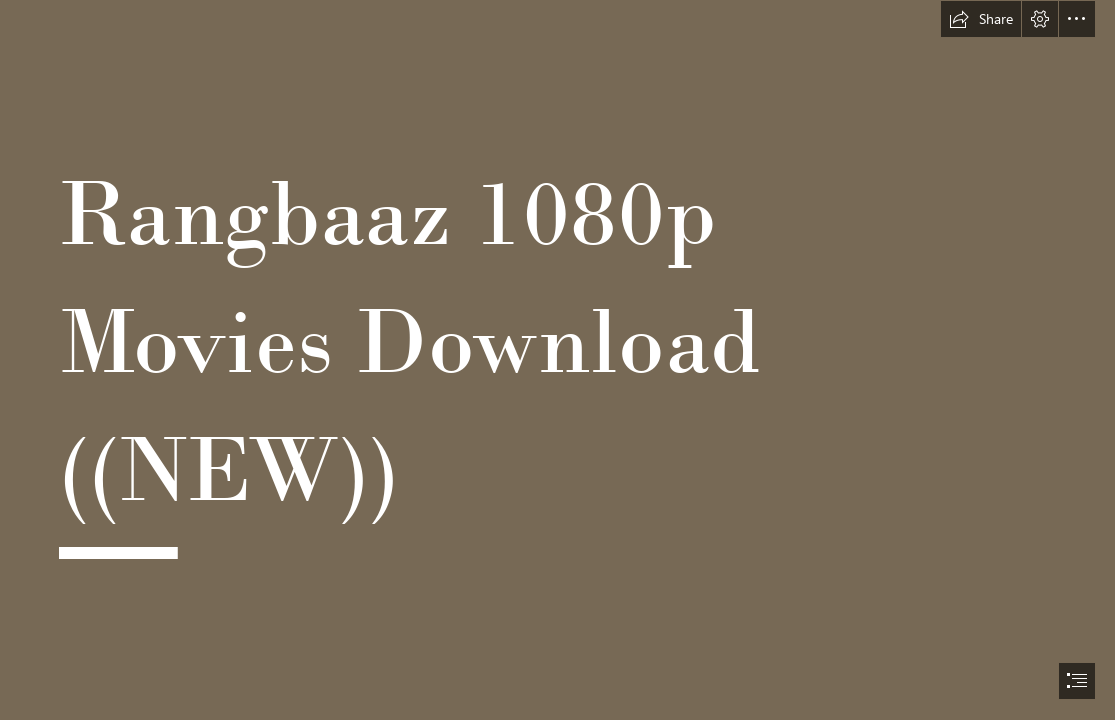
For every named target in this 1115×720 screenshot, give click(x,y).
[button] (981, 19)
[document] (557, 360)
